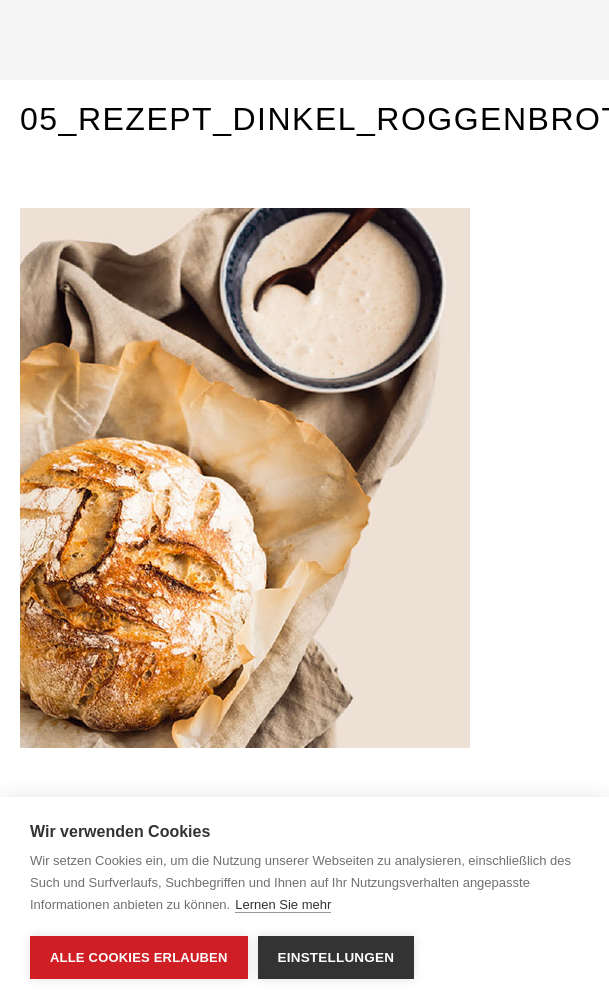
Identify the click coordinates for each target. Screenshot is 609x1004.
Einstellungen (336, 957)
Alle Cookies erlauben (139, 957)
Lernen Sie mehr (283, 904)
